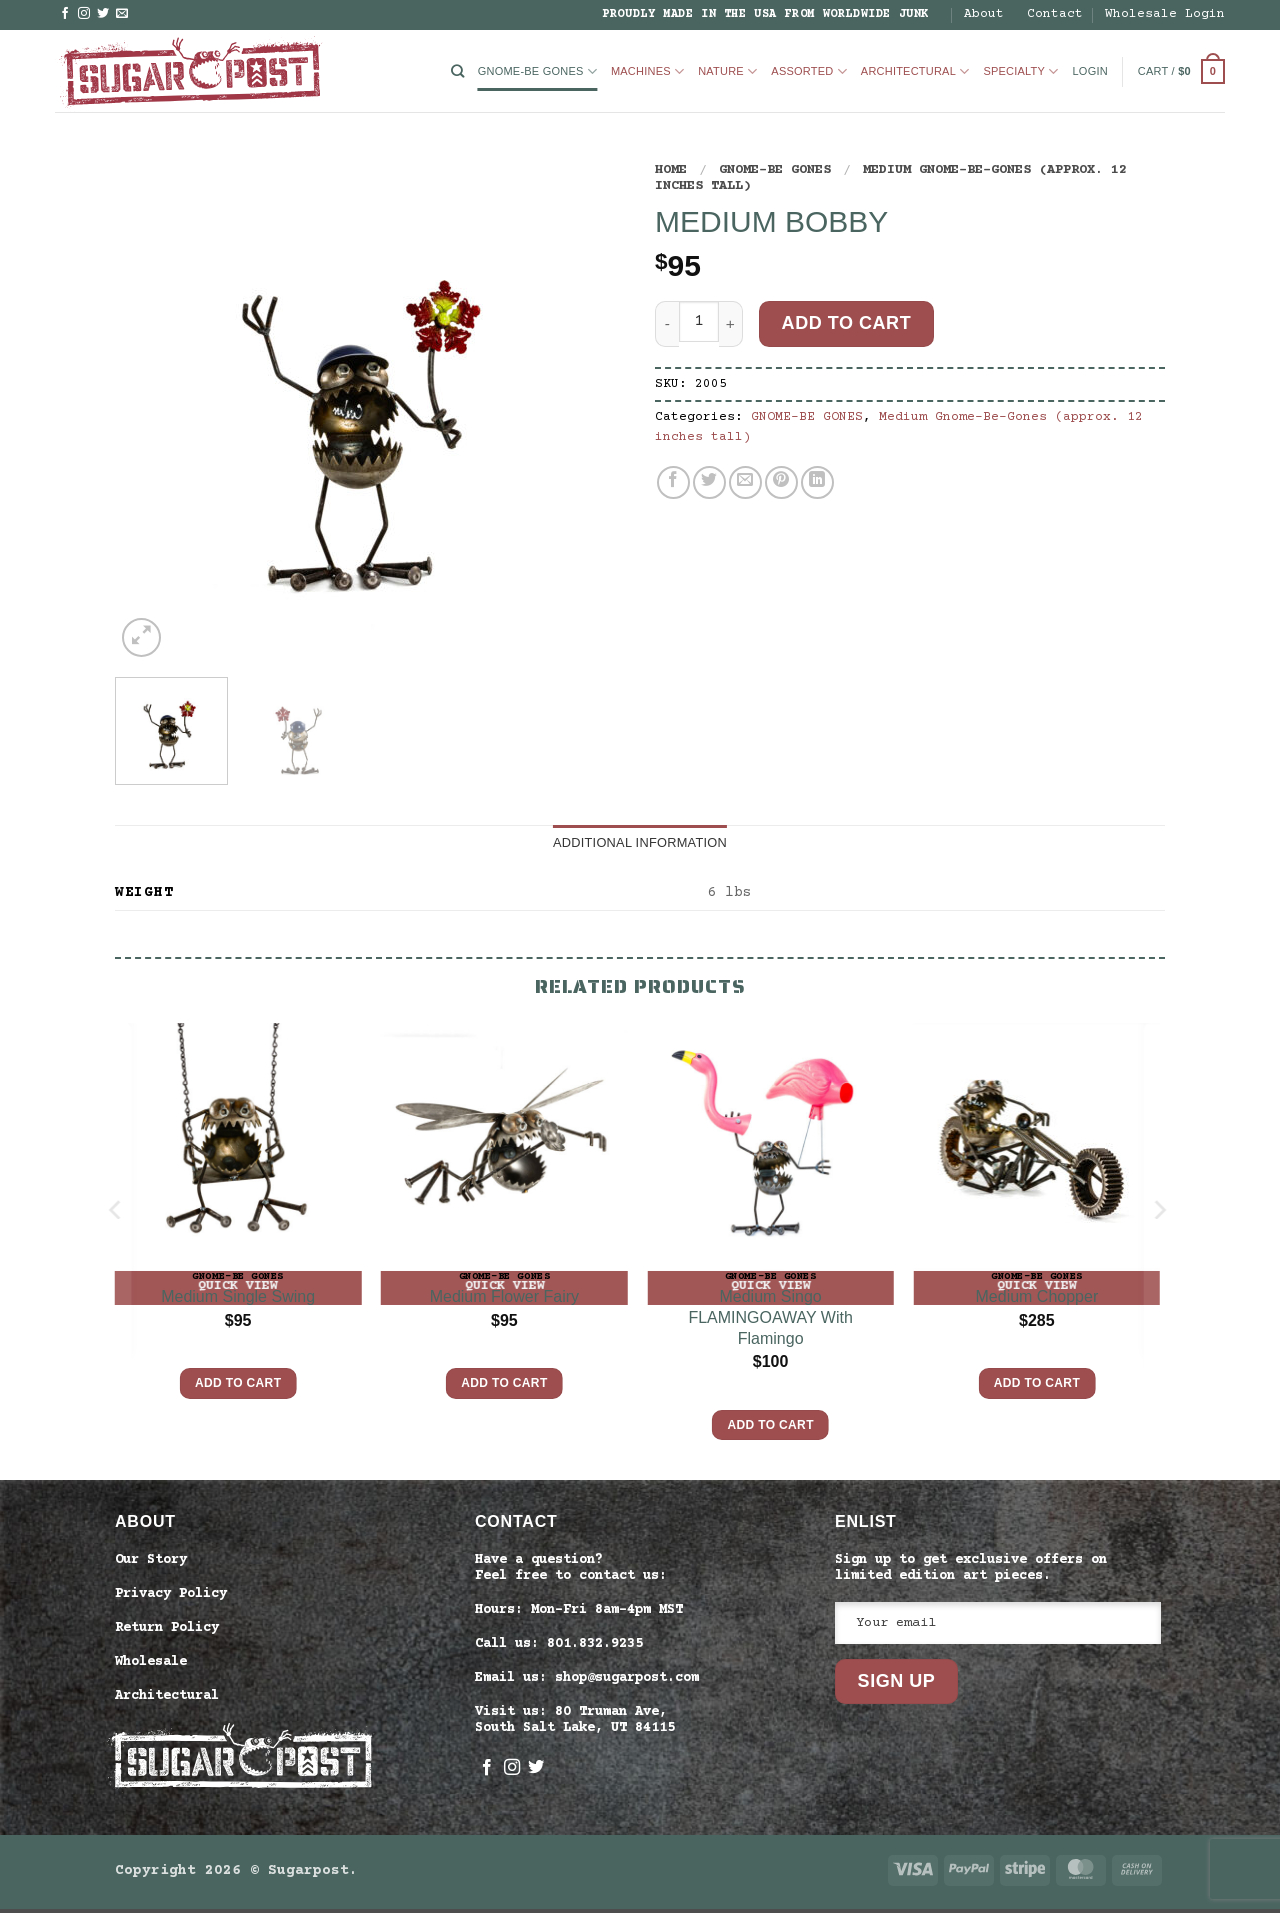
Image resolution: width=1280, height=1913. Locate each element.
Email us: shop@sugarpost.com (587, 1682)
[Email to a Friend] (745, 482)
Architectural (915, 71)
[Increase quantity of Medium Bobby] (731, 323)
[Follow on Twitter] (103, 14)
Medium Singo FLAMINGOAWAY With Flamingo (770, 1321)
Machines (647, 71)
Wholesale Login (1165, 14)
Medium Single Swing (238, 1300)
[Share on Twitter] (709, 482)
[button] (1090, 72)
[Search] (457, 72)
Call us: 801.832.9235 (559, 1648)
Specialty (1020, 71)
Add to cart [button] (238, 1387)
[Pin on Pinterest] (781, 482)
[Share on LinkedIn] (817, 482)
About (984, 14)
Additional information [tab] (640, 844)
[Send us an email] (122, 14)
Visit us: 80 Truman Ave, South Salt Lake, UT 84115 (575, 1725)
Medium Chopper (1037, 1300)
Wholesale (151, 1666)
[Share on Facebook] (673, 482)
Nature (727, 71)
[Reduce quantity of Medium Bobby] (667, 323)
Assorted (809, 71)
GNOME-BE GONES (537, 71)
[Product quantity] (699, 321)
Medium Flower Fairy (504, 1300)
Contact (1055, 14)
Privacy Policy (171, 1598)
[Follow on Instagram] (84, 14)
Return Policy (167, 1632)
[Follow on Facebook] (65, 14)
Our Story (151, 1564)
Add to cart (847, 323)
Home (671, 170)
